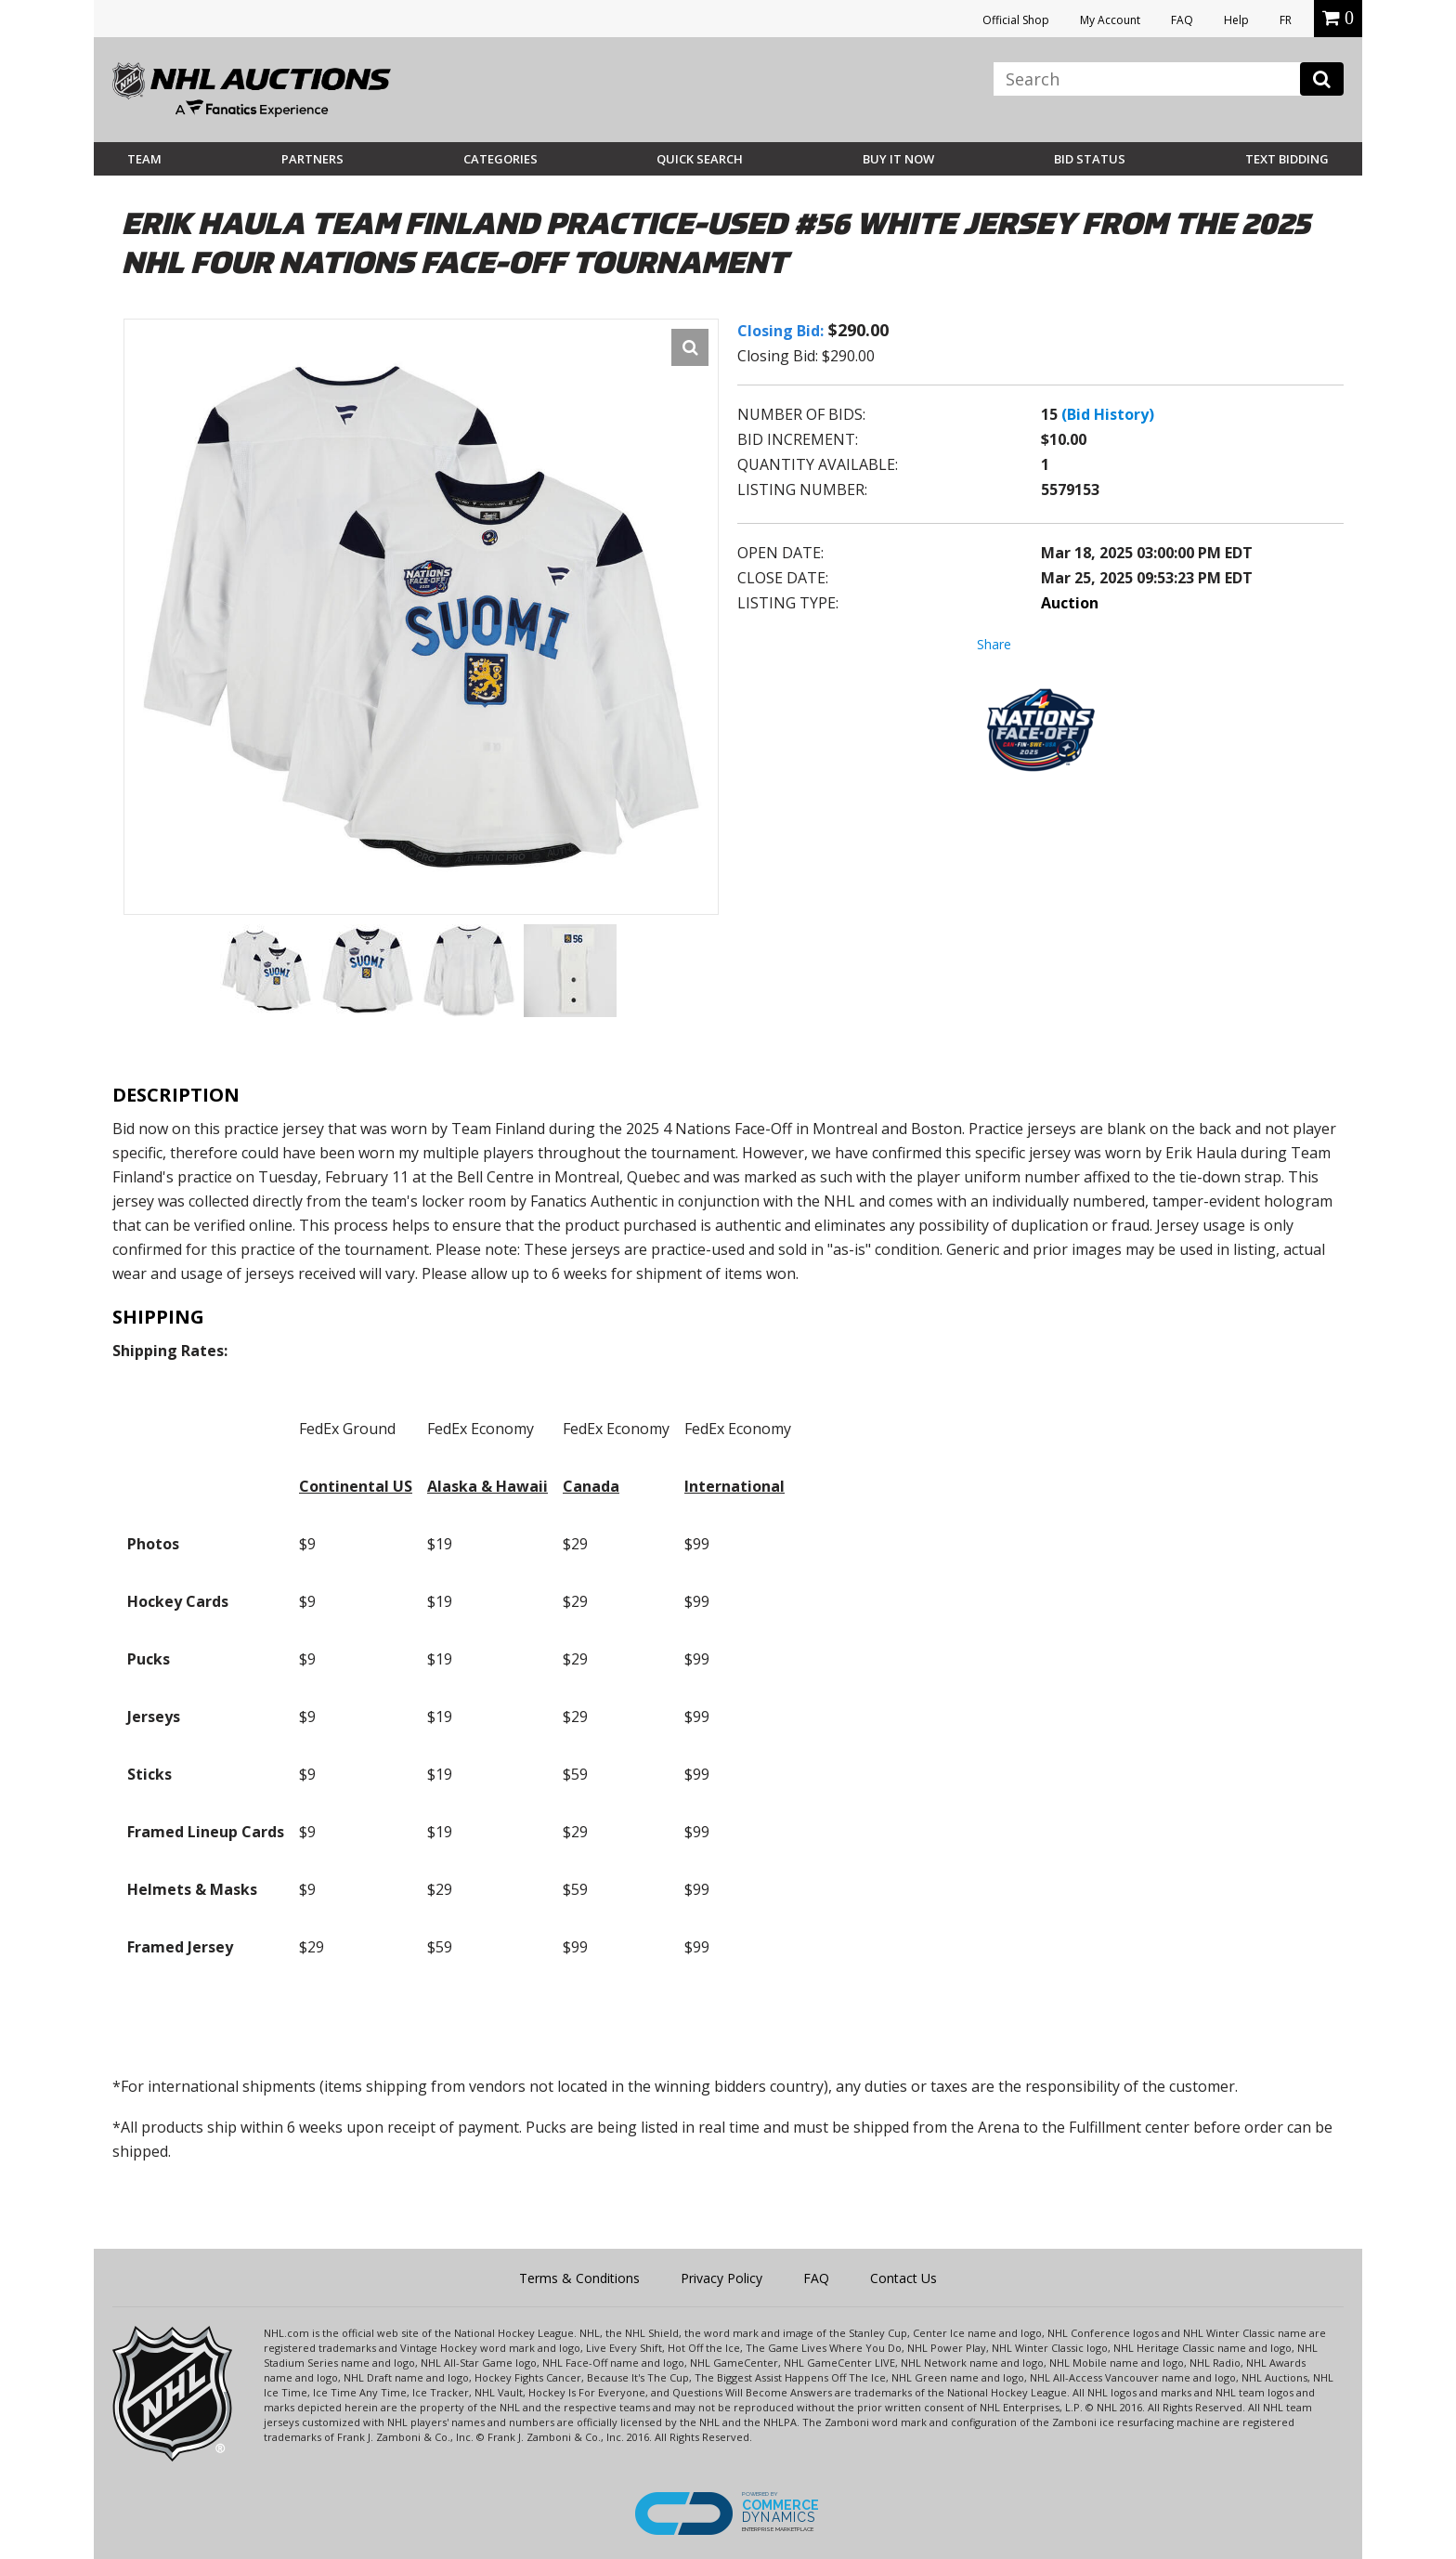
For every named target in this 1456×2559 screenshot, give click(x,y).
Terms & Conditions (579, 2278)
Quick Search (699, 158)
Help (1236, 20)
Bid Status (1089, 158)
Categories (500, 158)
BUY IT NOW (898, 158)
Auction (1069, 603)
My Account (1110, 20)
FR (1286, 20)
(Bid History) (1107, 414)
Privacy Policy (721, 2278)
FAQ (1182, 20)
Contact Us (903, 2278)
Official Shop (1015, 20)
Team (144, 158)
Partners (312, 158)
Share (994, 644)
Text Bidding (1287, 158)
